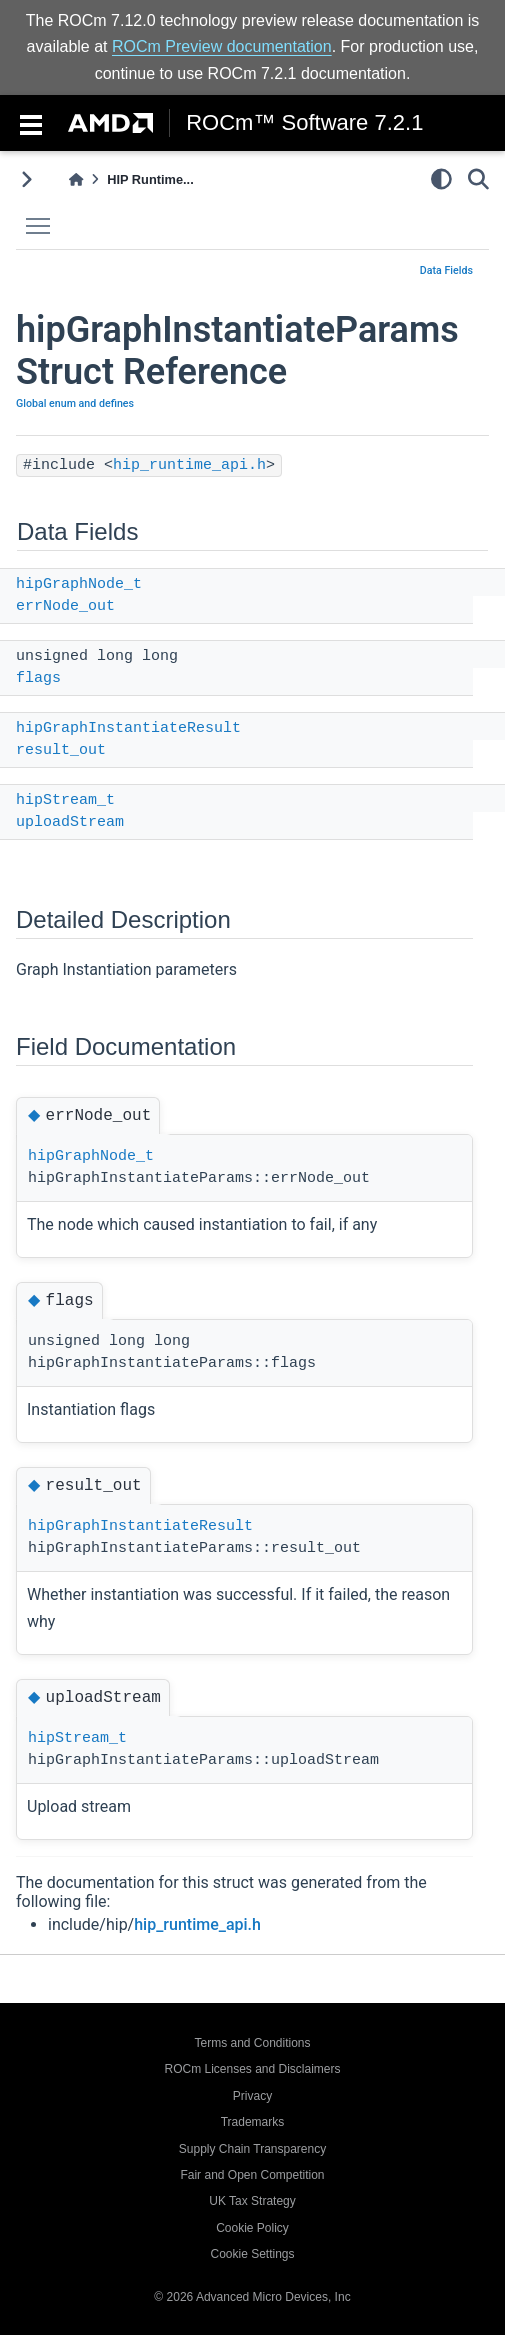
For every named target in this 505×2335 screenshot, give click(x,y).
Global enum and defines (75, 403)
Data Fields (446, 270)
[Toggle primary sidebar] (26, 179)
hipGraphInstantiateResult (128, 728)
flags (38, 678)
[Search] (478, 179)
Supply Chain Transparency (252, 2149)
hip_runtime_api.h (189, 465)
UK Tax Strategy (252, 2201)
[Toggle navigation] (31, 123)
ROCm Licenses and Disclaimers (252, 2069)
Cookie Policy (252, 2228)
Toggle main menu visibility (43, 217)
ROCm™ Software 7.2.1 (304, 123)
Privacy (252, 2096)
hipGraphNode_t (79, 584)
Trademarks (253, 2122)
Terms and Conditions (252, 2043)
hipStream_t (65, 800)
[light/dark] (441, 179)
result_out (61, 750)
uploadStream (70, 822)
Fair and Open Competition (252, 2175)
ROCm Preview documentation (222, 46)
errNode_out (65, 606)
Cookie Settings (252, 2254)
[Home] (76, 179)
